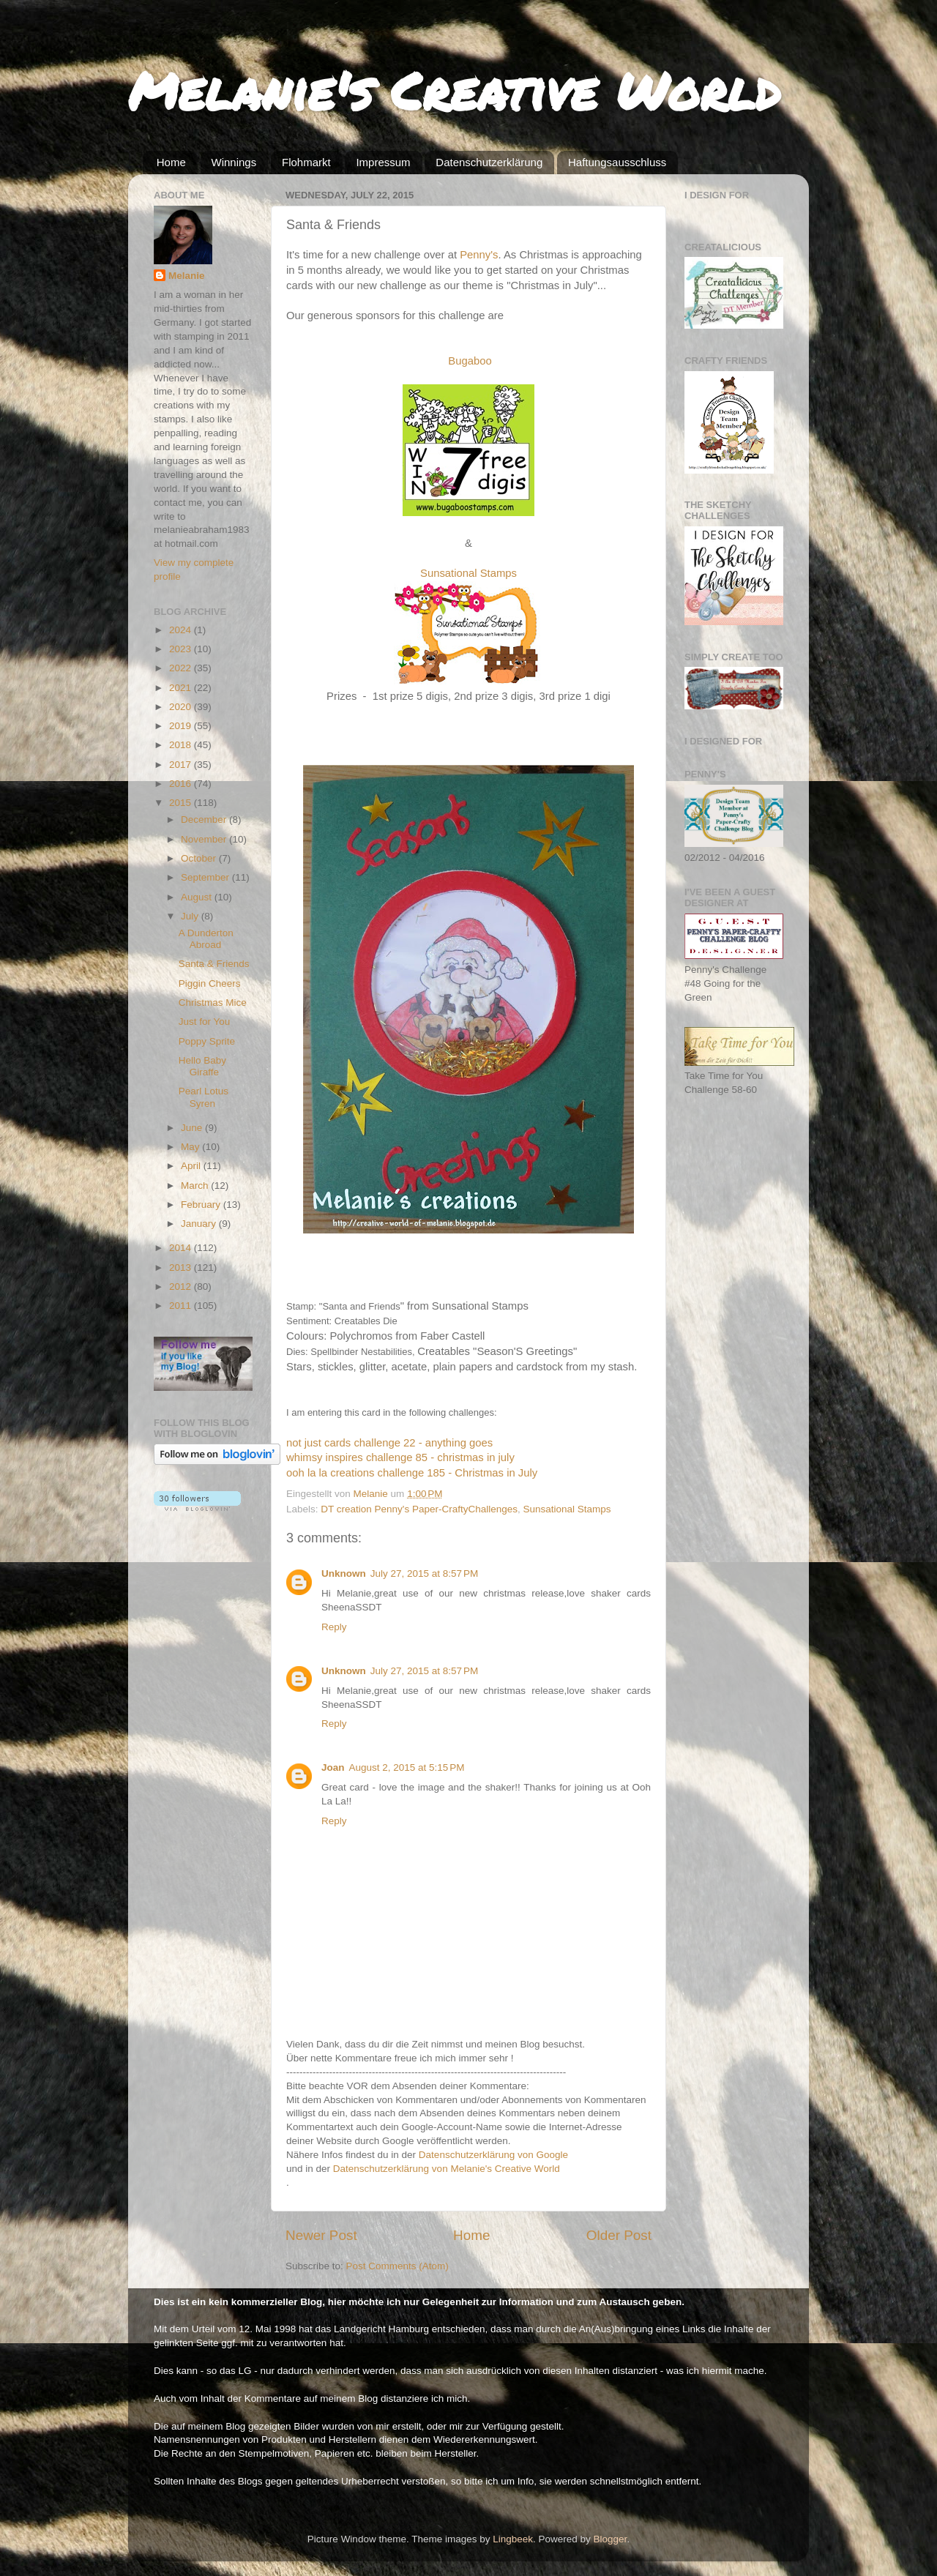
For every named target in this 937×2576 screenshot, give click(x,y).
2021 (181, 687)
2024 (181, 629)
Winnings (234, 162)
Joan (333, 1767)
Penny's (479, 255)
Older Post (619, 2235)
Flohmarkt (306, 162)
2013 (181, 1267)
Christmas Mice (213, 1002)
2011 (181, 1305)
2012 (181, 1286)
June (193, 1127)
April (192, 1165)
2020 (181, 706)
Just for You (205, 1021)
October (200, 858)
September (206, 877)
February (202, 1204)
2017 (181, 764)
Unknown (343, 1573)
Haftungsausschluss (617, 162)
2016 (181, 783)
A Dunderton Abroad (206, 938)
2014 (181, 1247)
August (197, 897)
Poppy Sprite (207, 1041)
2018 (181, 744)
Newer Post (321, 2235)
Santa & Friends (214, 963)
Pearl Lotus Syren (203, 1097)
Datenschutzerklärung (489, 162)
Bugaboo (469, 361)
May (191, 1146)
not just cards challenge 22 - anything (377, 1443)
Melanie (186, 275)
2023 (181, 648)
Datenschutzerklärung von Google (493, 2154)
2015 (181, 802)
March (196, 1185)
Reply (334, 1626)
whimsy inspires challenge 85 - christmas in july (400, 1457)
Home (171, 162)
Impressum (383, 162)
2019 (181, 725)
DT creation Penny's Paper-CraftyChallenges (419, 1509)
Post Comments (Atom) (397, 2265)
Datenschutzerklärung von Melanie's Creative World (446, 2168)
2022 (181, 667)
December (205, 819)
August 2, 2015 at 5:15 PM (407, 1767)
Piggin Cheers (210, 983)
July (191, 916)
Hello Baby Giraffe (202, 1066)
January (200, 1223)
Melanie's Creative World (454, 90)
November (205, 839)
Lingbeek (513, 2539)
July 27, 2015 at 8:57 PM (424, 1573)
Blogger (610, 2539)
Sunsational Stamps (567, 1509)
